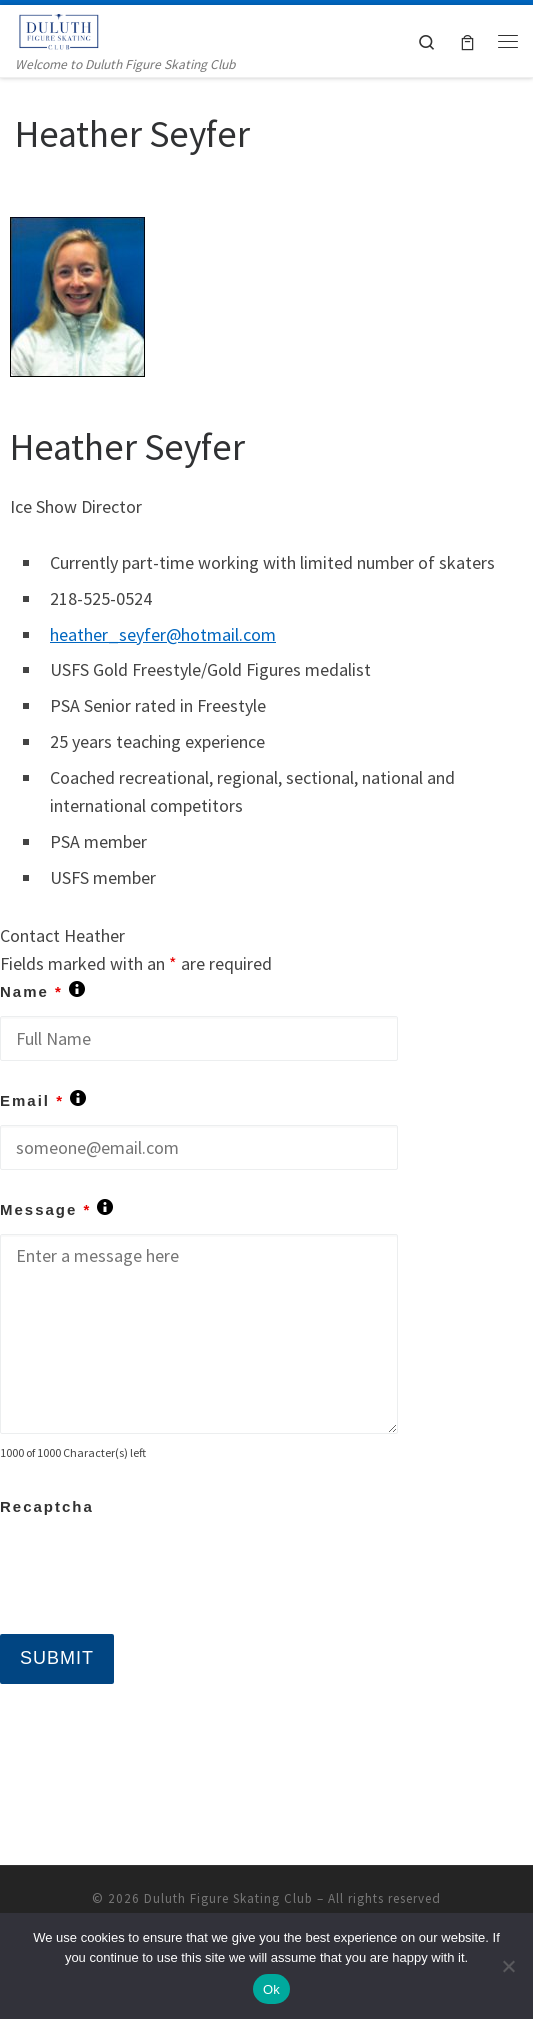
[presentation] (152, 1570)
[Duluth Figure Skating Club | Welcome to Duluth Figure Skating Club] (60, 29)
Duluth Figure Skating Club (228, 1898)
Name (42, 991)
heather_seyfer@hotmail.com (163, 634)
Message (56, 1209)
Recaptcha (47, 1506)
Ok (271, 1989)
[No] (508, 1966)
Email (43, 1100)
